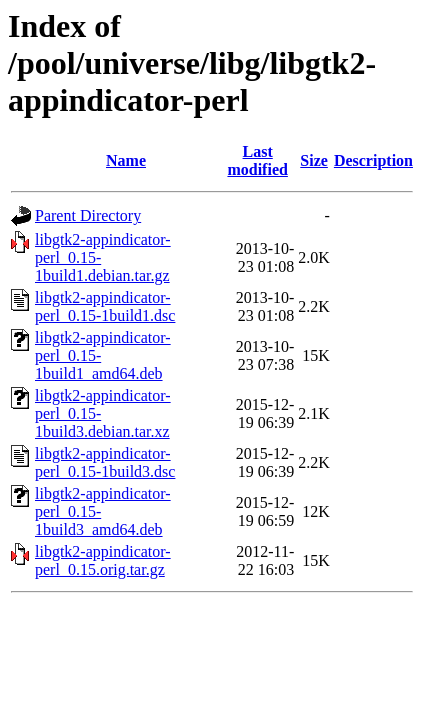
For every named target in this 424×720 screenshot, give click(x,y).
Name (126, 160)
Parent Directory (88, 215)
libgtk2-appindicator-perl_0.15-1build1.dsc (105, 306)
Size (314, 160)
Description (373, 160)
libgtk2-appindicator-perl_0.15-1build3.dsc (105, 462)
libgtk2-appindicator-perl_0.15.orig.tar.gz (103, 560)
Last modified (257, 160)
